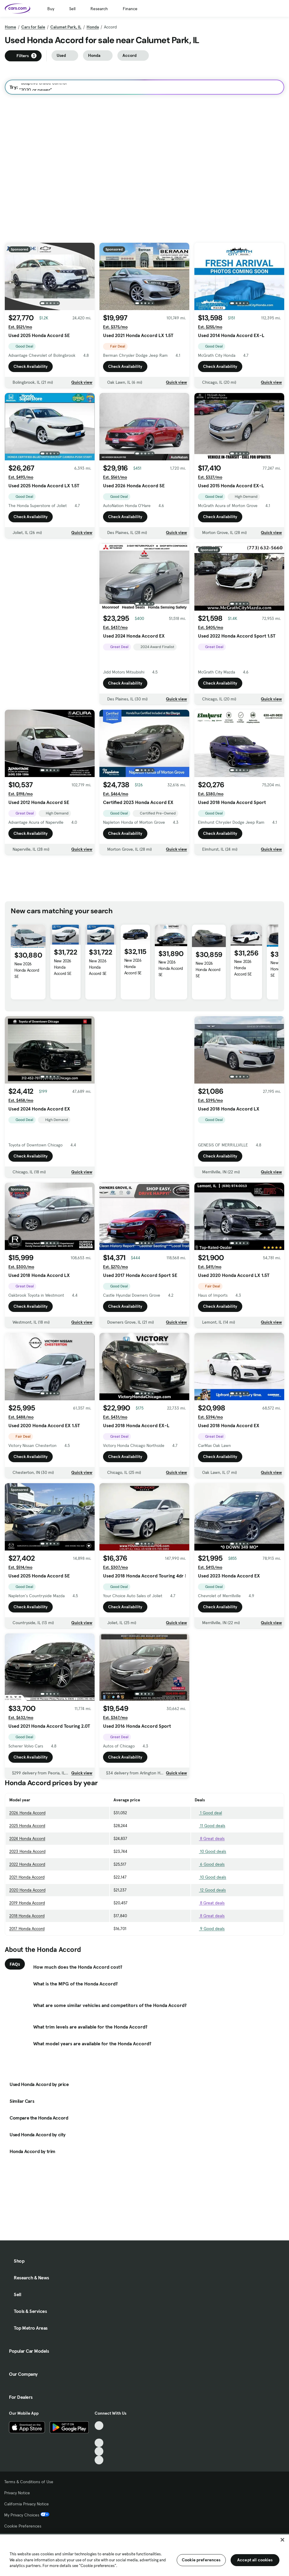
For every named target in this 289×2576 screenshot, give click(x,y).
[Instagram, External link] (99, 2451)
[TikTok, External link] (99, 2425)
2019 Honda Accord (27, 1903)
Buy (50, 8)
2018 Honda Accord (27, 1915)
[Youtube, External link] (99, 2443)
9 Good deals (210, 1928)
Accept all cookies (255, 2560)
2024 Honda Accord (27, 1838)
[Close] (282, 2539)
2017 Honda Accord (27, 1928)
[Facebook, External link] (99, 2434)
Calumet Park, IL (65, 27)
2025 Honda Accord (27, 1825)
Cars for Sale (33, 27)
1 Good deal (208, 1812)
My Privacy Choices (26, 2515)
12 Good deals (210, 1890)
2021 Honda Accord (27, 1877)
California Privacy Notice (26, 2504)
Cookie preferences (201, 2560)
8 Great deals (210, 1838)
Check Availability (30, 368)
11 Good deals (210, 1825)
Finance (130, 8)
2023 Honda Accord (27, 1851)
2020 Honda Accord (27, 1890)
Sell (72, 8)
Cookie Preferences (22, 2526)
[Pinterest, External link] (99, 2460)
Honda (93, 27)
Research (99, 8)
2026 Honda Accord (27, 1812)
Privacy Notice (17, 2492)
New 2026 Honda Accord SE (26, 970)
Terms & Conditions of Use (28, 2481)
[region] (144, 2554)
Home (10, 27)
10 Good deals (210, 1851)
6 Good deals (210, 1864)
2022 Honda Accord (27, 1864)
